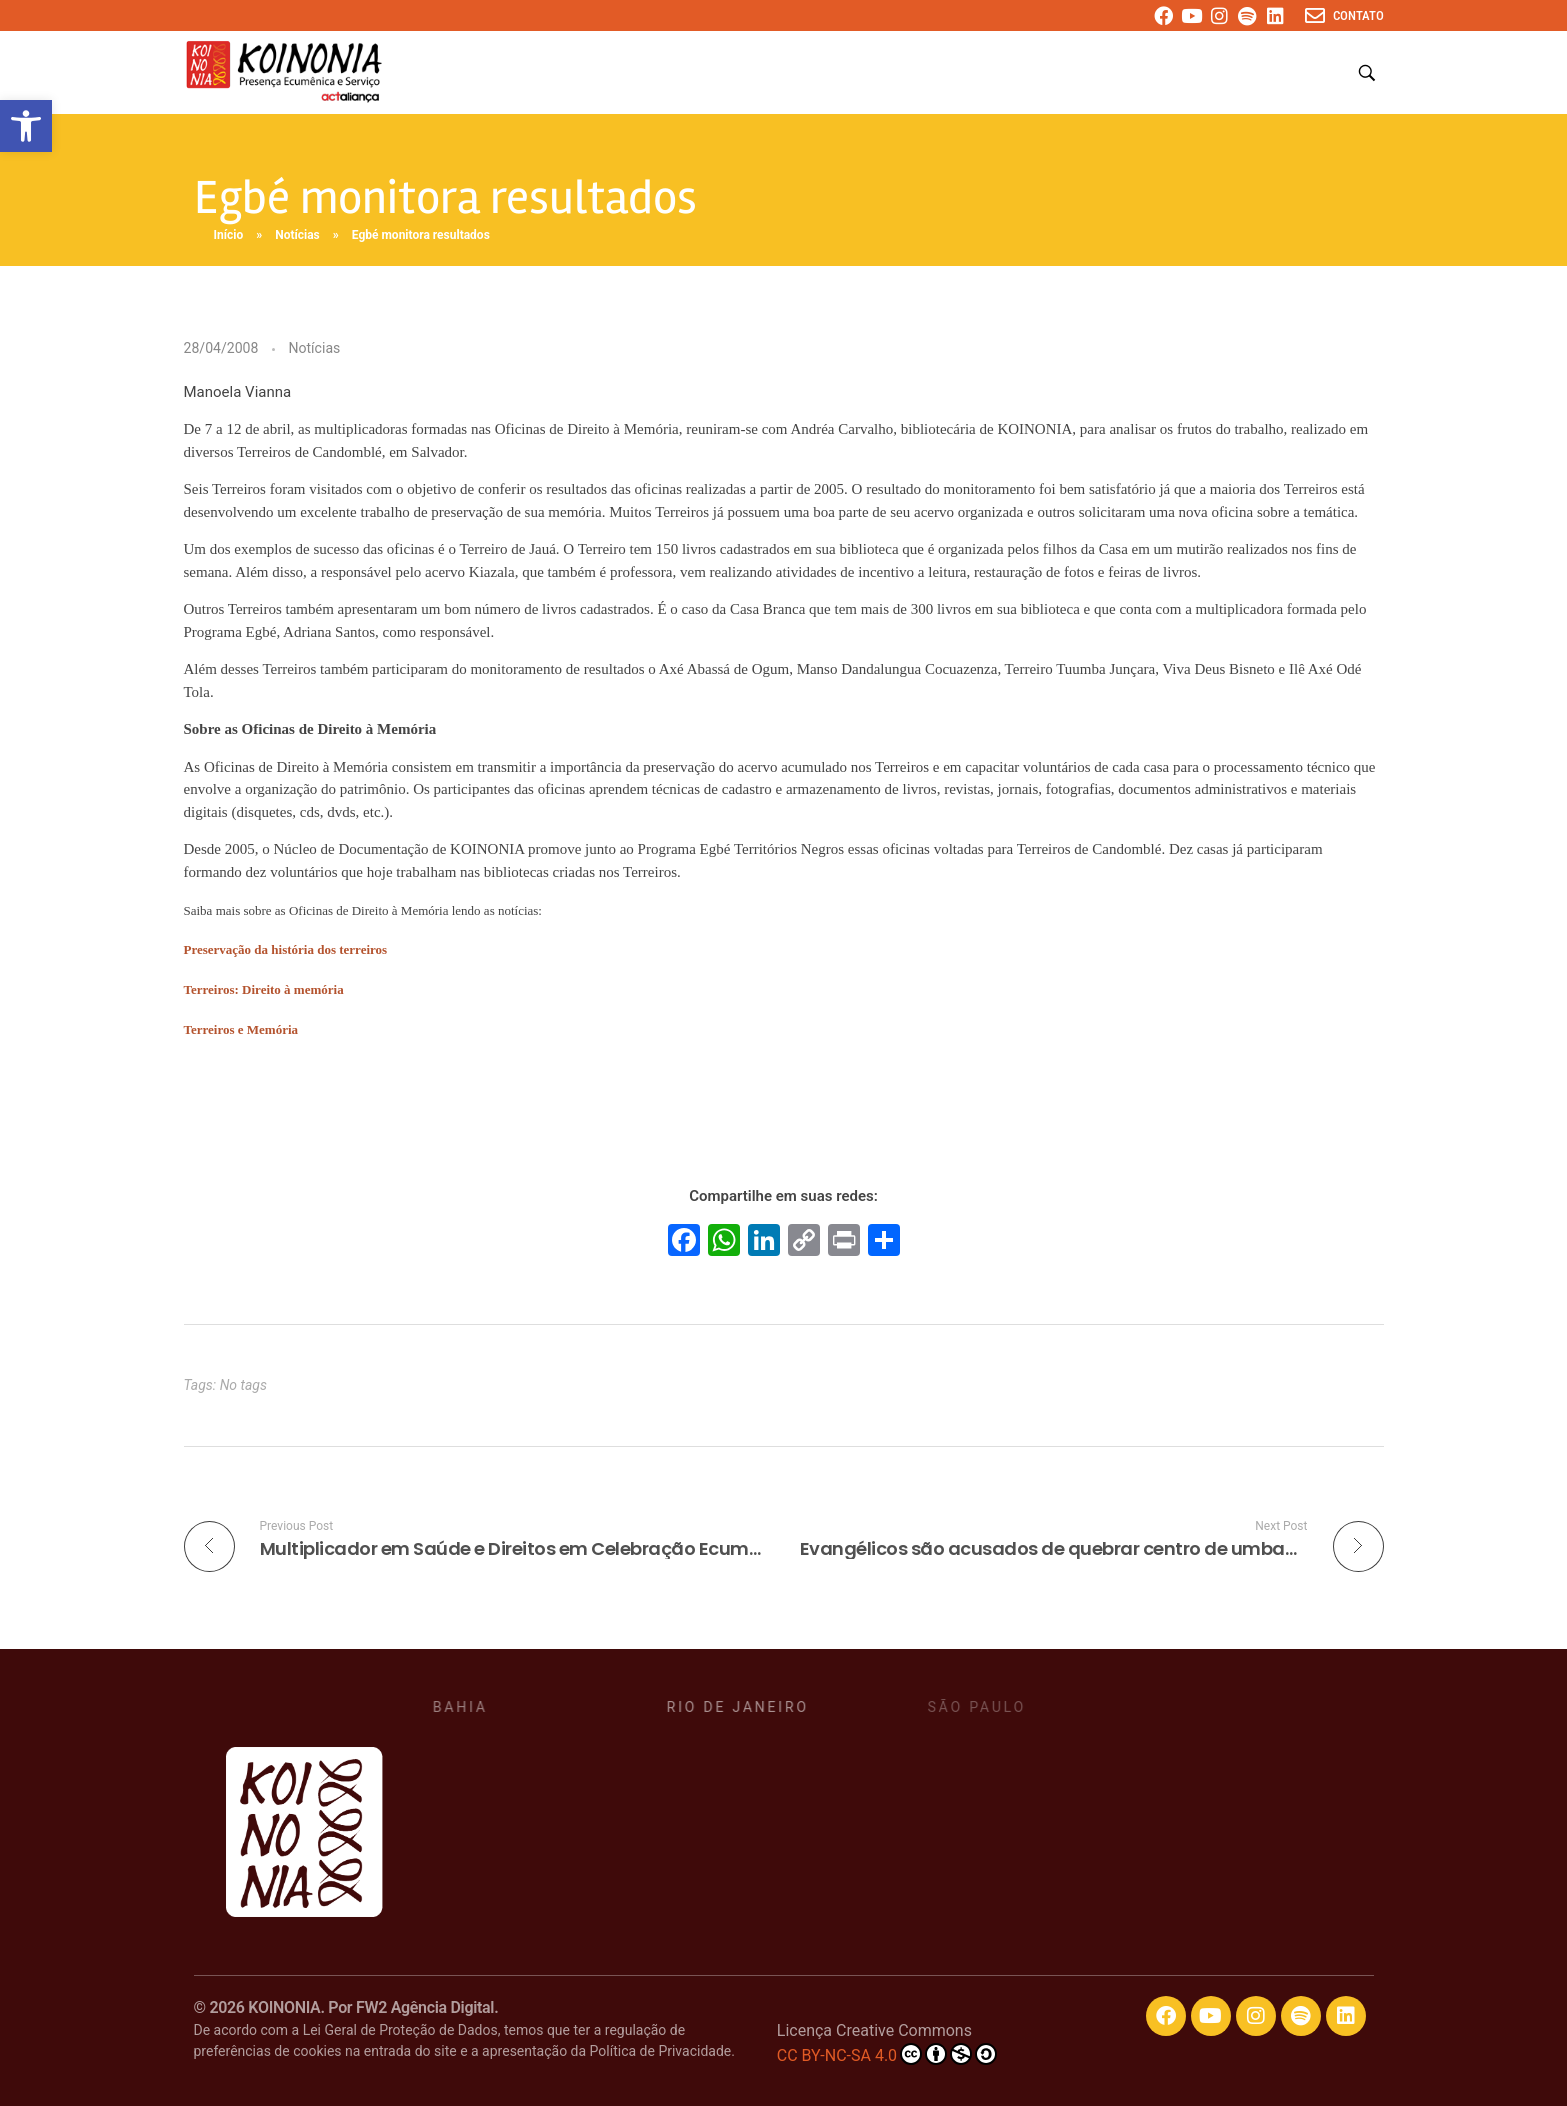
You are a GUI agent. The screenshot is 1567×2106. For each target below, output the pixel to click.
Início (229, 235)
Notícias (297, 235)
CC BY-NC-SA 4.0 (887, 2054)
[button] (26, 126)
